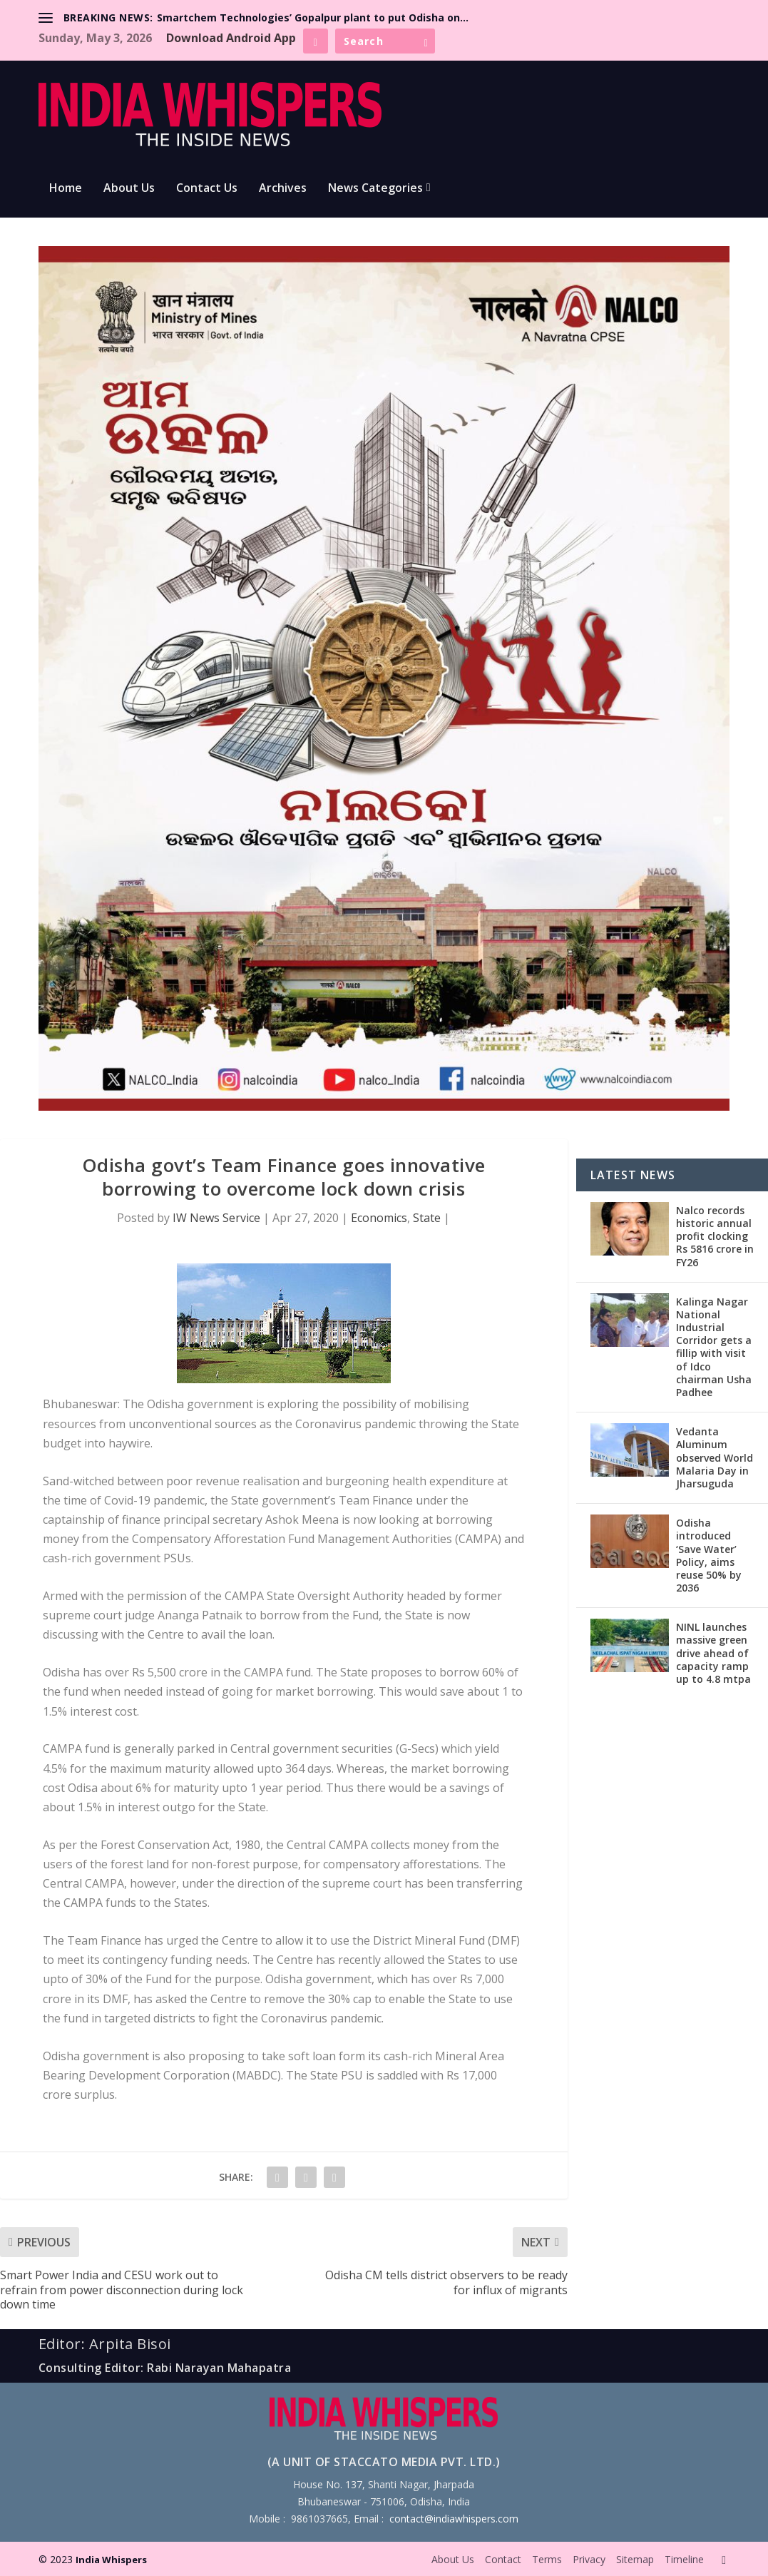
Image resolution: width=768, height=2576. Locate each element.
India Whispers (111, 2559)
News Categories (375, 188)
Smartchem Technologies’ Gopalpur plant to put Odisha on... (313, 17)
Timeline (684, 2559)
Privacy (589, 2559)
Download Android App (231, 38)
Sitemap (635, 2559)
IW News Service (216, 1218)
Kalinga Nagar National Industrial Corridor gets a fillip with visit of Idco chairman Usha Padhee (714, 1347)
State (427, 1218)
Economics (379, 1218)
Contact (503, 2559)
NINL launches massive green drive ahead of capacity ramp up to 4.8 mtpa (713, 1653)
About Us (129, 188)
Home (65, 188)
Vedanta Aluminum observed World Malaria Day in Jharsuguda (714, 1457)
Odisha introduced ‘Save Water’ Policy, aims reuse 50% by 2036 (709, 1555)
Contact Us (206, 188)
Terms (547, 2559)
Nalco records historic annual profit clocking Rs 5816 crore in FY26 (715, 1236)
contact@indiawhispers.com (453, 2518)
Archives (283, 188)
